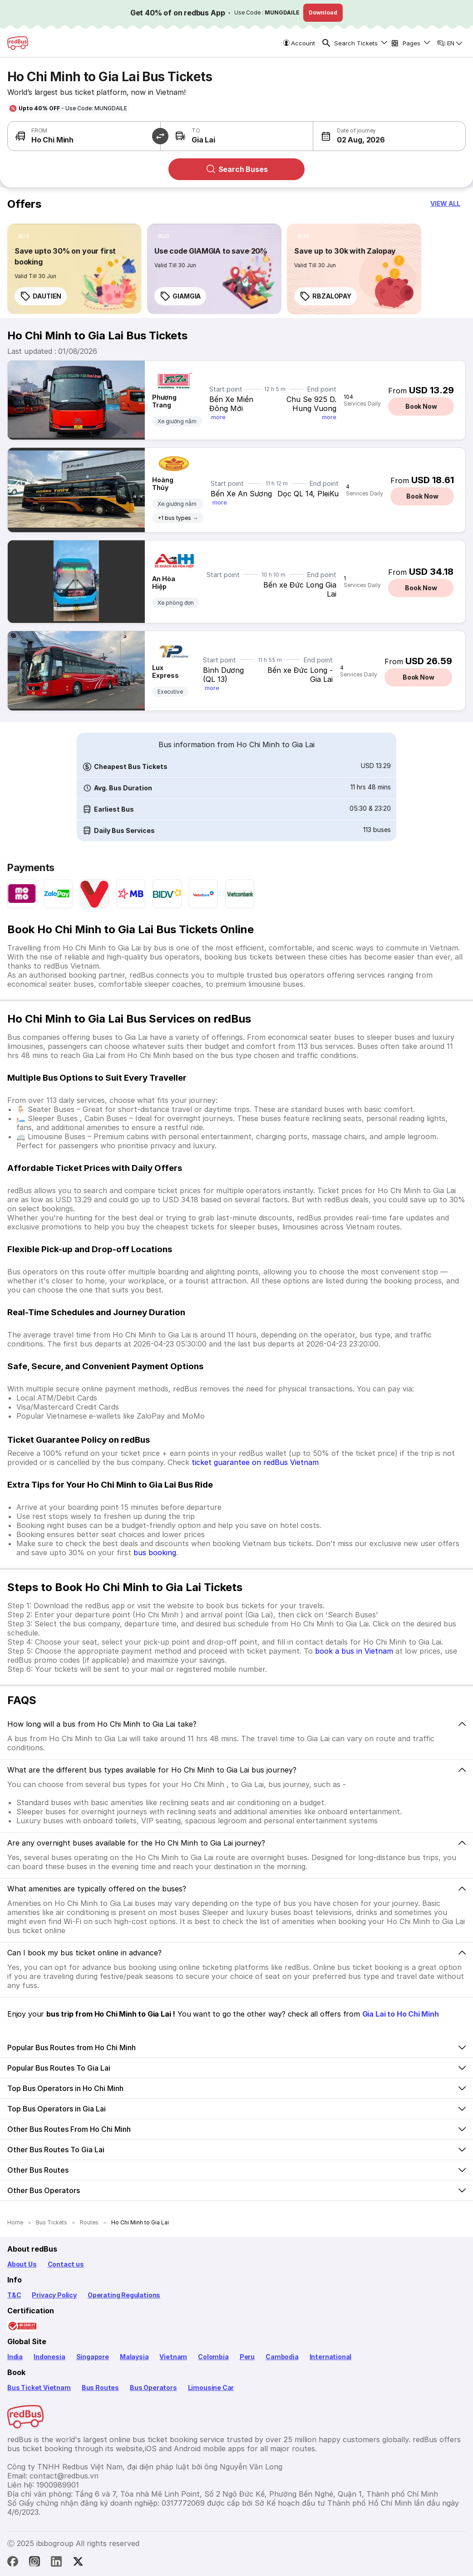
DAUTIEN (40, 296)
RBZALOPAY (325, 296)
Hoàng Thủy (162, 483)
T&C (14, 2295)
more (218, 417)
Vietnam (173, 2357)
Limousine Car (211, 2387)
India (15, 2357)
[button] (351, 136)
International (331, 2357)
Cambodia (282, 2357)
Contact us (66, 2264)
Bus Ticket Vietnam (39, 2387)
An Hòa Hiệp (163, 582)
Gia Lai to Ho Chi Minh (400, 2013)
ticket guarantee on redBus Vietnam (255, 1462)
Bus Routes (100, 2387)
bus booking (154, 1552)
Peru (247, 2357)
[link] (74, 269)
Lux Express (165, 671)
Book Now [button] (421, 406)
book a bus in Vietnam (354, 1650)
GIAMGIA (180, 296)
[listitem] (24, 236)
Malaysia (134, 2357)
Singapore (92, 2357)
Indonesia (49, 2357)
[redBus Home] (17, 43)
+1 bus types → (178, 517)
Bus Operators (153, 2387)
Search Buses (237, 169)
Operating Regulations (124, 2295)
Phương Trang (164, 401)
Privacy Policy (54, 2295)
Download (323, 12)
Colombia (213, 2357)
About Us (22, 2264)
